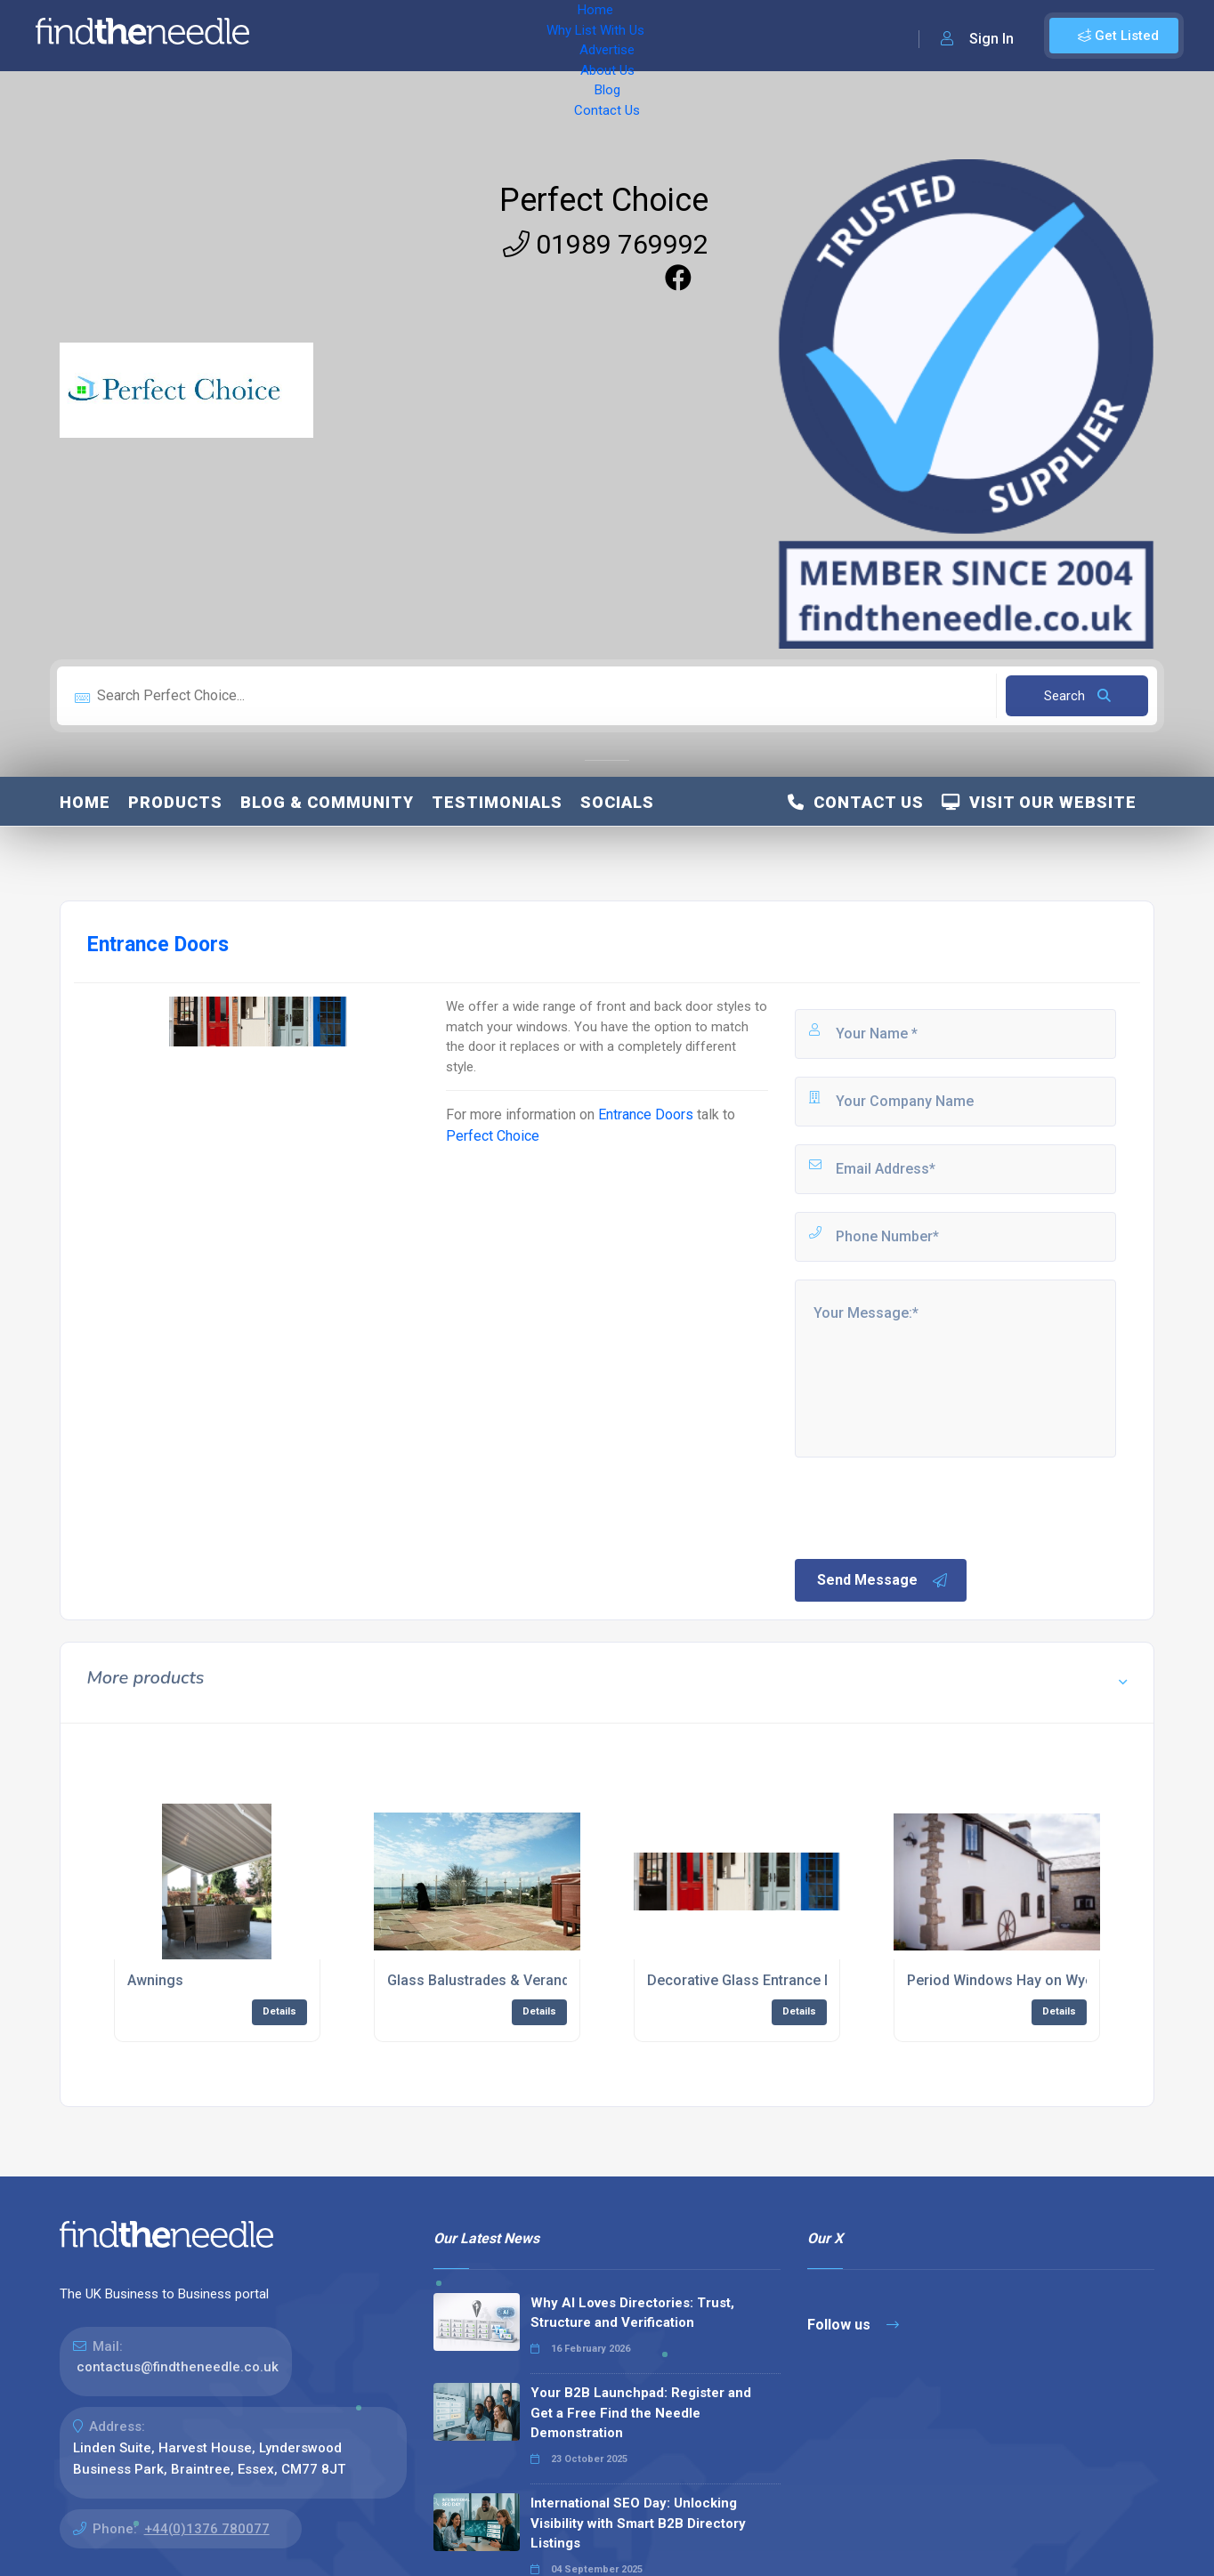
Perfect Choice (603, 200)
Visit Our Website (1039, 802)
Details (279, 2011)
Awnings (155, 1980)
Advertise (508, 36)
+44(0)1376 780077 (207, 2529)
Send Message (883, 1580)
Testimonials (497, 802)
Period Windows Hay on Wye (1000, 1980)
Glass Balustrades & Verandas (486, 1980)
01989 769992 (605, 244)
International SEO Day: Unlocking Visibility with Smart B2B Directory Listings (638, 2523)
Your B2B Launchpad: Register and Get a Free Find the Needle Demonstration (640, 2413)
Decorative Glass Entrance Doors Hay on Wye (796, 1980)
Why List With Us (405, 36)
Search (1077, 696)
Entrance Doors (645, 1114)
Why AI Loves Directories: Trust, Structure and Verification (632, 2313)
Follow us (853, 2324)
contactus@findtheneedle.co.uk (178, 2367)
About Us (587, 36)
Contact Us (718, 36)
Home (314, 36)
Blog (649, 36)
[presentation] (927, 1506)
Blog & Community (327, 802)
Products (175, 802)
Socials (617, 802)
